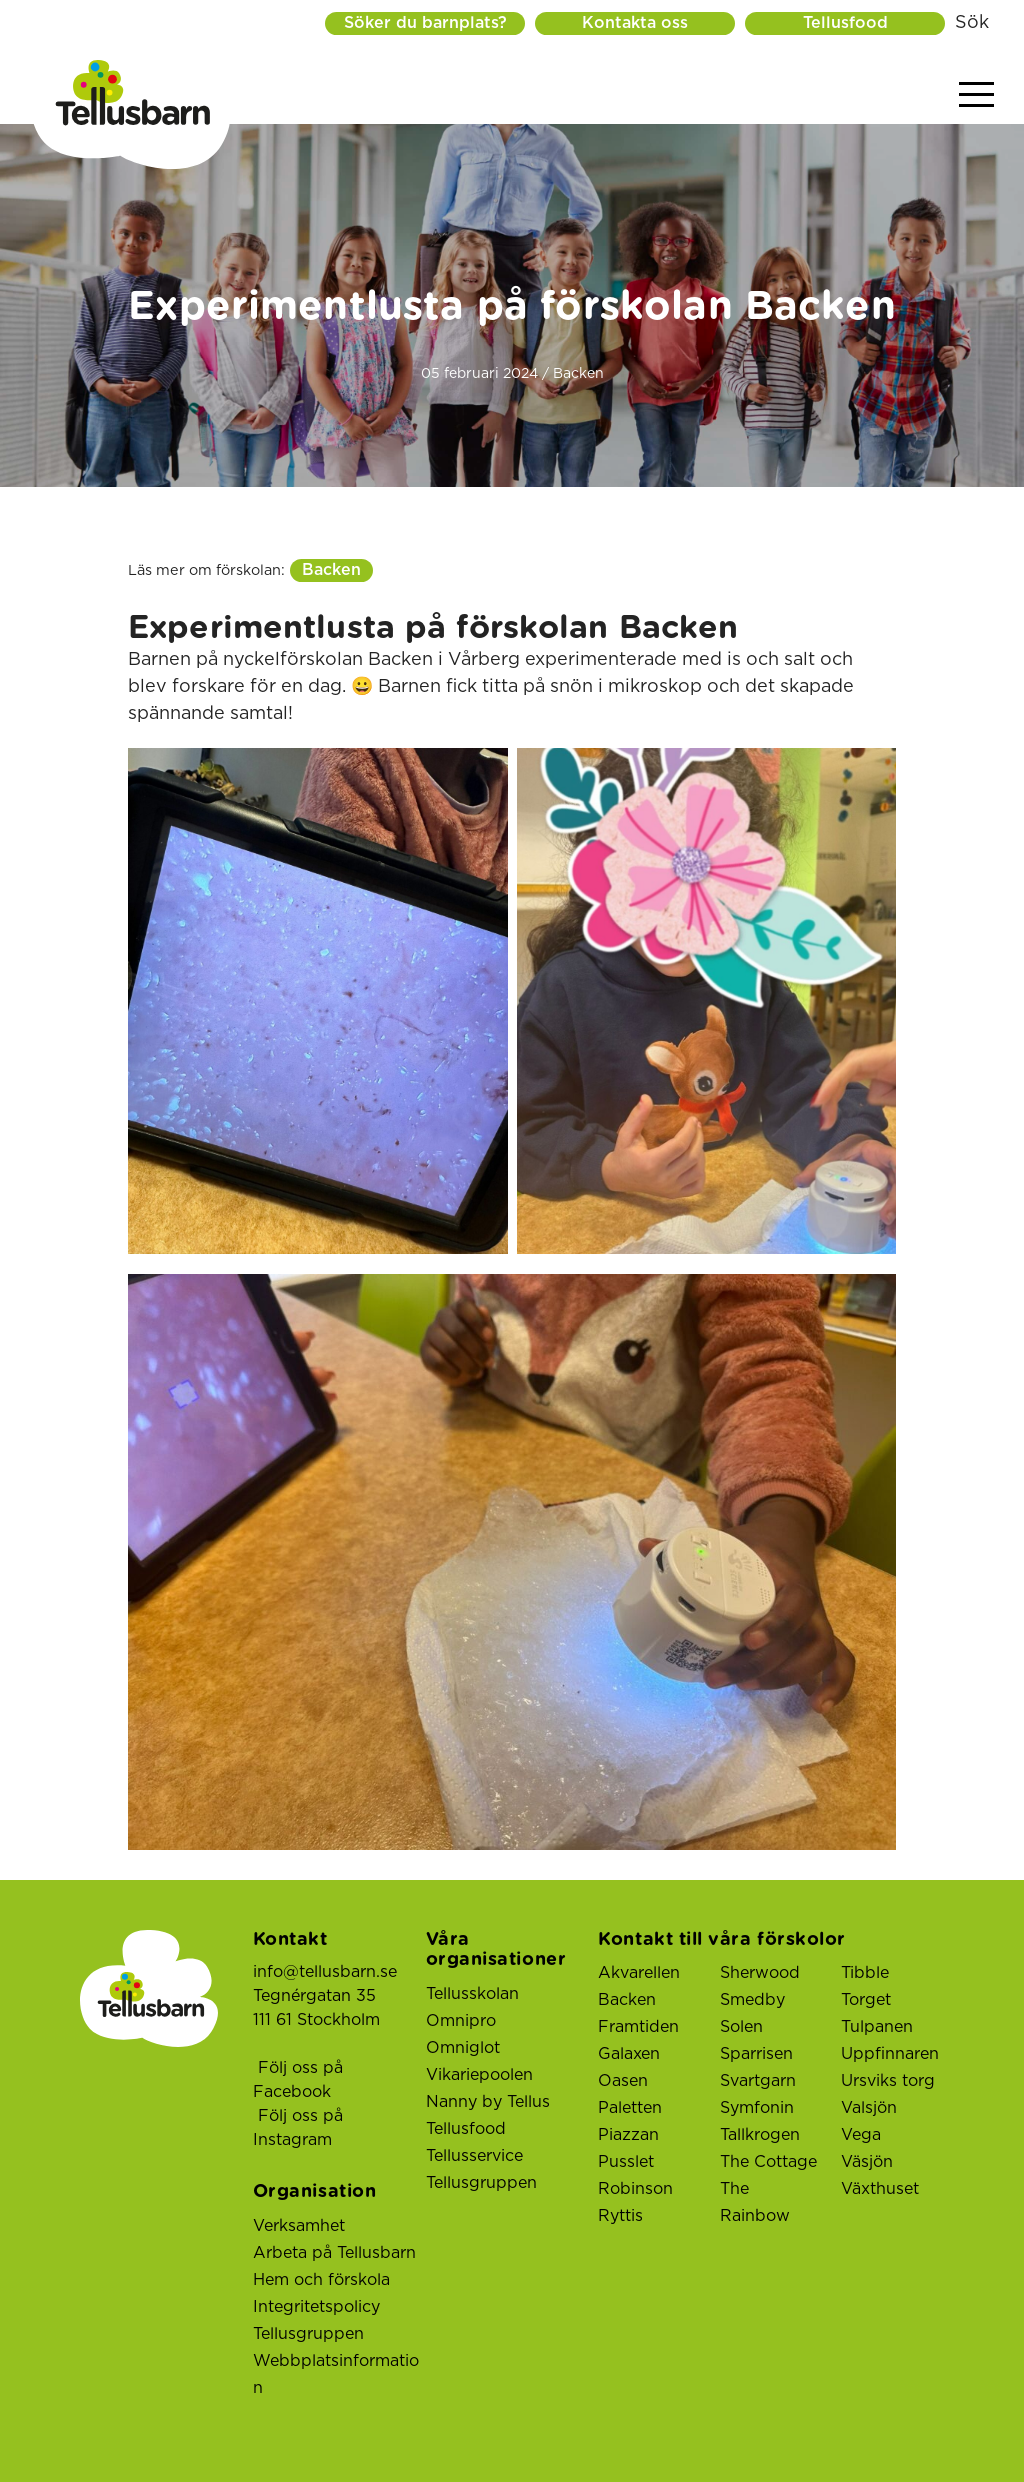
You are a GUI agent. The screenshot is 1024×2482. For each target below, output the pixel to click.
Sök (972, 23)
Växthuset (880, 2189)
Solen (741, 2027)
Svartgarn (758, 2081)
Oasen (623, 2081)
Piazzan (628, 2135)
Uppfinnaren (890, 2054)
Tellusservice (474, 2156)
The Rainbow (755, 2202)
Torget (866, 2000)
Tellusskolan (472, 1994)
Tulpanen (877, 2027)
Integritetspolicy (316, 2307)
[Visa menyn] (976, 95)
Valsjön (869, 2108)
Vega (861, 2135)
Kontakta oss (635, 23)
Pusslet (626, 2162)
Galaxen (629, 2054)
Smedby (752, 2000)
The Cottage (768, 2162)
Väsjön (867, 2162)
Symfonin (757, 2108)
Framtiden (638, 2027)
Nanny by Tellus (488, 2102)
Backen (331, 570)
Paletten (630, 2108)
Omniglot (463, 2048)
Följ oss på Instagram (298, 2128)
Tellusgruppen (308, 2334)
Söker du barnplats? (425, 23)
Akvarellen (639, 1973)
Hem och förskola (321, 2280)
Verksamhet (299, 2226)
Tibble (865, 1973)
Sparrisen (756, 2054)
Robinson (635, 2189)
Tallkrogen (760, 2135)
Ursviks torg (888, 2081)
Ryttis (620, 2216)
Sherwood (760, 1973)
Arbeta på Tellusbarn (334, 2253)
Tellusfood (845, 23)
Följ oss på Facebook (298, 2080)
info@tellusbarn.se (325, 1972)
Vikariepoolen (479, 2075)
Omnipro (461, 2021)
